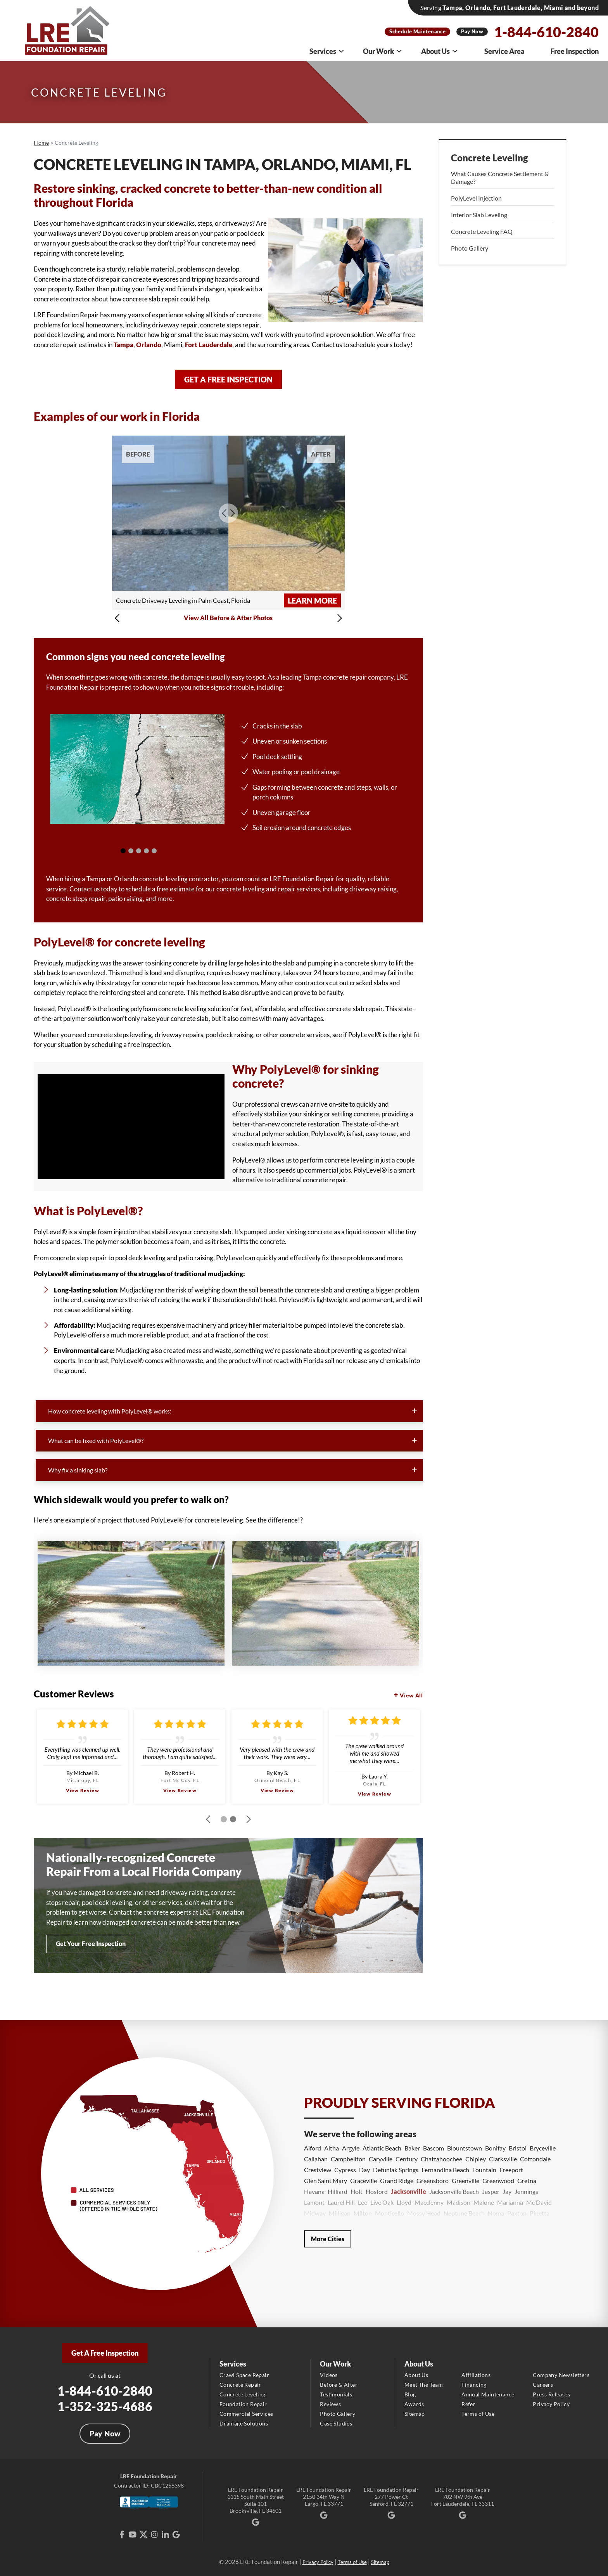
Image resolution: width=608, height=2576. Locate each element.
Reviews (330, 2404)
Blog (410, 2394)
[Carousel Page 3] (138, 850)
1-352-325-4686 (104, 2406)
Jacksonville (408, 2191)
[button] (119, 618)
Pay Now (472, 31)
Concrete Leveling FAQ (482, 231)
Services (327, 51)
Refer (468, 2404)
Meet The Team (423, 2384)
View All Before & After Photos (228, 617)
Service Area (504, 51)
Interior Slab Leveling (479, 214)
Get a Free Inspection (228, 379)
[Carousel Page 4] (146, 850)
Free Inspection (575, 51)
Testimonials (336, 2394)
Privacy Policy (551, 2404)
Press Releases (551, 2394)
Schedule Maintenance (417, 31)
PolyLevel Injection (476, 198)
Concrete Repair (240, 2384)
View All (411, 1695)
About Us (439, 51)
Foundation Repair (243, 2404)
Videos (328, 2375)
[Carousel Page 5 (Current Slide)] (154, 850)
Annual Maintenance (487, 2394)
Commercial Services (246, 2413)
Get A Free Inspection (104, 2353)
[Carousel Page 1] (123, 850)
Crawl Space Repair (244, 2375)
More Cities (327, 2238)
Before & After (339, 2384)
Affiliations (476, 2375)
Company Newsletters (561, 2375)
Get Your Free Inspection (91, 1943)
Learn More (312, 600)
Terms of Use (477, 2413)
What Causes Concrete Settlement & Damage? (500, 177)
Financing (474, 2384)
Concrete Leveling (489, 157)
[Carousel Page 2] (130, 850)
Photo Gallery (469, 248)
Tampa (123, 345)
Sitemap (414, 2413)
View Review (82, 1790)
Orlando (148, 345)
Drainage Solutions (243, 2423)
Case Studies (336, 2423)
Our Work (382, 51)
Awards (414, 2404)
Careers (543, 2384)
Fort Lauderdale (208, 345)
